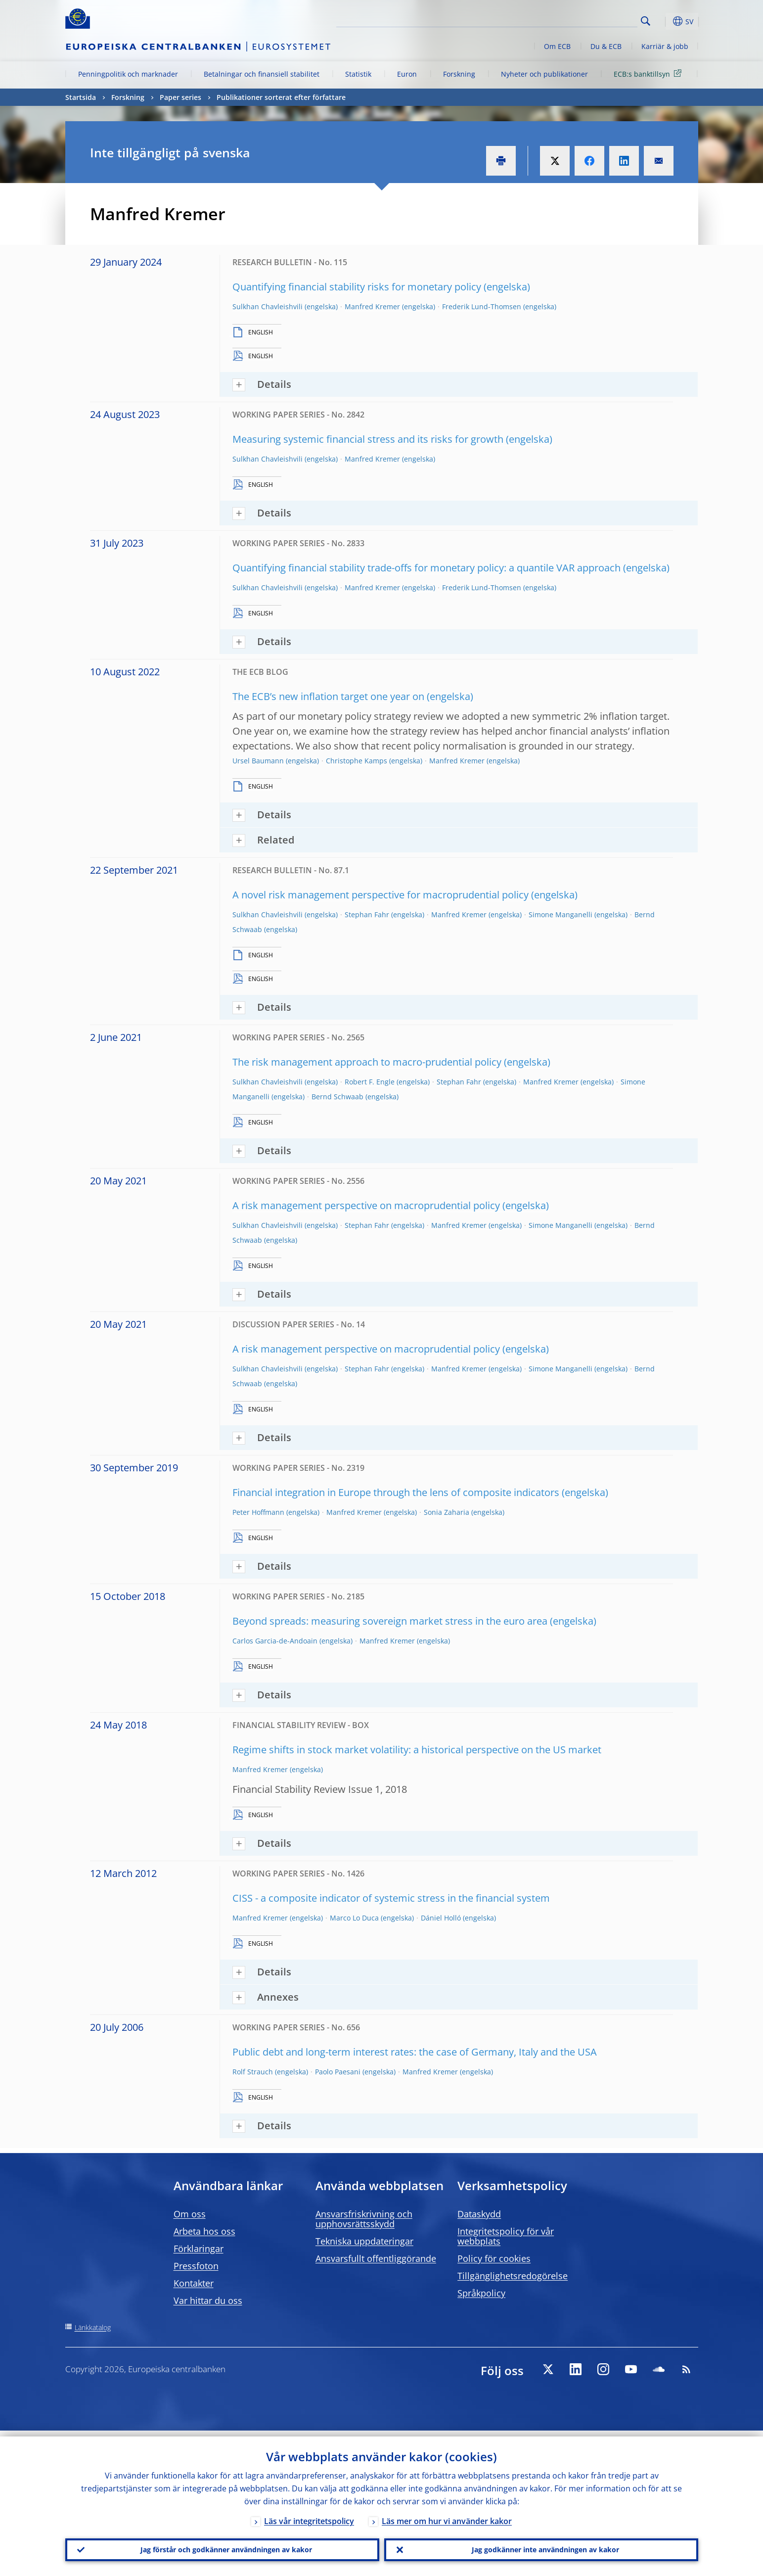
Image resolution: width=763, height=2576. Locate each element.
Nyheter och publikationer (544, 74)
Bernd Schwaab (337, 1096)
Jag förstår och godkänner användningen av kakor (222, 2546)
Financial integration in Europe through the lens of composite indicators (395, 1492)
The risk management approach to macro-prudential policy (366, 1062)
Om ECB (557, 46)
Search (645, 21)
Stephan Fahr (367, 914)
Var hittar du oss (208, 2300)
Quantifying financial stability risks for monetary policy (356, 286)
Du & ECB (606, 46)
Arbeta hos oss (204, 2231)
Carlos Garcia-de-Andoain (274, 1640)
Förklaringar (199, 2248)
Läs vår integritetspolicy (309, 2515)
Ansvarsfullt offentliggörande (375, 2258)
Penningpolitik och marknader (128, 74)
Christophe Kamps (356, 760)
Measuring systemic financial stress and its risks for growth (367, 439)
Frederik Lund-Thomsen (481, 306)
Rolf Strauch (252, 2071)
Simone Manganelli (560, 914)
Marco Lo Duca (354, 1917)
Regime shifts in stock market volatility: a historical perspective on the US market (416, 1749)
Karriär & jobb (664, 46)
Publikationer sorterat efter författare (281, 97)
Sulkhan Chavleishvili (267, 306)
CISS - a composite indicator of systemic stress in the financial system (391, 1898)
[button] (663, 21)
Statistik (358, 74)
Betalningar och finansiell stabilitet (261, 74)
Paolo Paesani (337, 2071)
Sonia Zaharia (446, 1512)
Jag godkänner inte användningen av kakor (541, 2546)
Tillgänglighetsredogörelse (512, 2276)
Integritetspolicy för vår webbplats (505, 2236)
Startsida (80, 97)
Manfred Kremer (372, 306)
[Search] (588, 19)
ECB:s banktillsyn (649, 73)
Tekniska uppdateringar (364, 2241)
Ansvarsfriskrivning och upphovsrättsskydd (363, 2219)
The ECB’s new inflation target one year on (328, 696)
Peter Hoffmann (258, 1512)
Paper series (180, 97)
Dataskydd (479, 2214)
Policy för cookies (494, 2258)
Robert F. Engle (370, 1081)
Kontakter (194, 2283)
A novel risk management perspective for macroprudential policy (380, 894)
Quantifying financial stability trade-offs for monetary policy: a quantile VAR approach (426, 567)
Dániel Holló (441, 1917)
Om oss (190, 2214)
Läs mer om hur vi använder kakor (447, 2515)
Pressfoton (196, 2266)
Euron (407, 74)
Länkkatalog (93, 2327)
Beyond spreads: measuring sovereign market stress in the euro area (389, 1621)
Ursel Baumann (258, 760)
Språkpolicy (481, 2293)
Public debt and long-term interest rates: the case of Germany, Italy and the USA (414, 2052)
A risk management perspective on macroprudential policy (366, 1205)
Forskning (459, 74)
